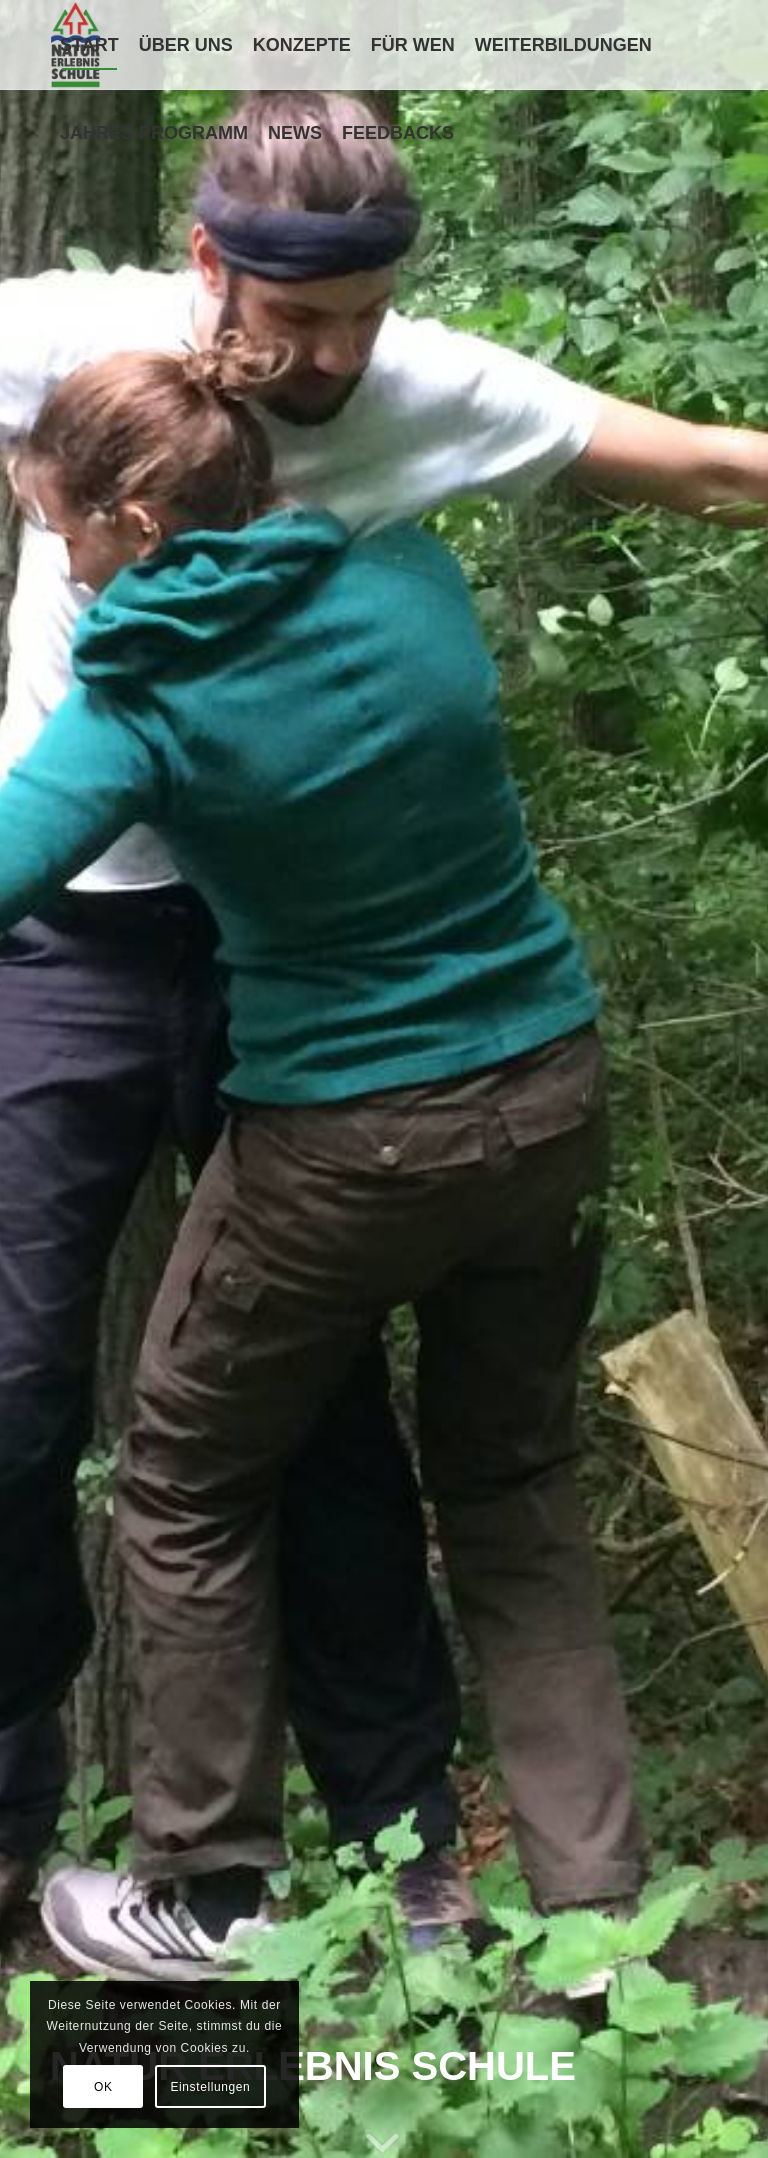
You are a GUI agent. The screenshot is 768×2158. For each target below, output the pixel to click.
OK (103, 2087)
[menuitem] (89, 45)
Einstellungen (210, 2087)
